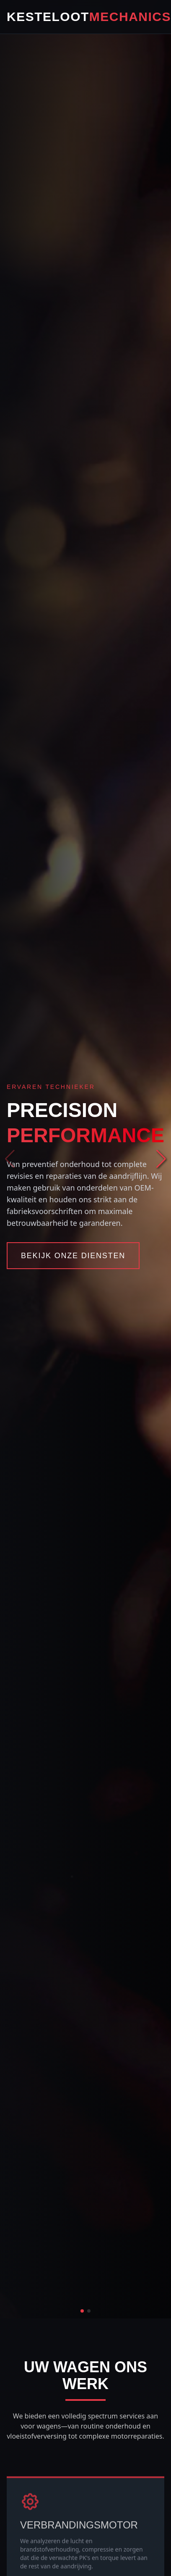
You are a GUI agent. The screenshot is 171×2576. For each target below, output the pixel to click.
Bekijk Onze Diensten (73, 1255)
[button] (161, 1159)
